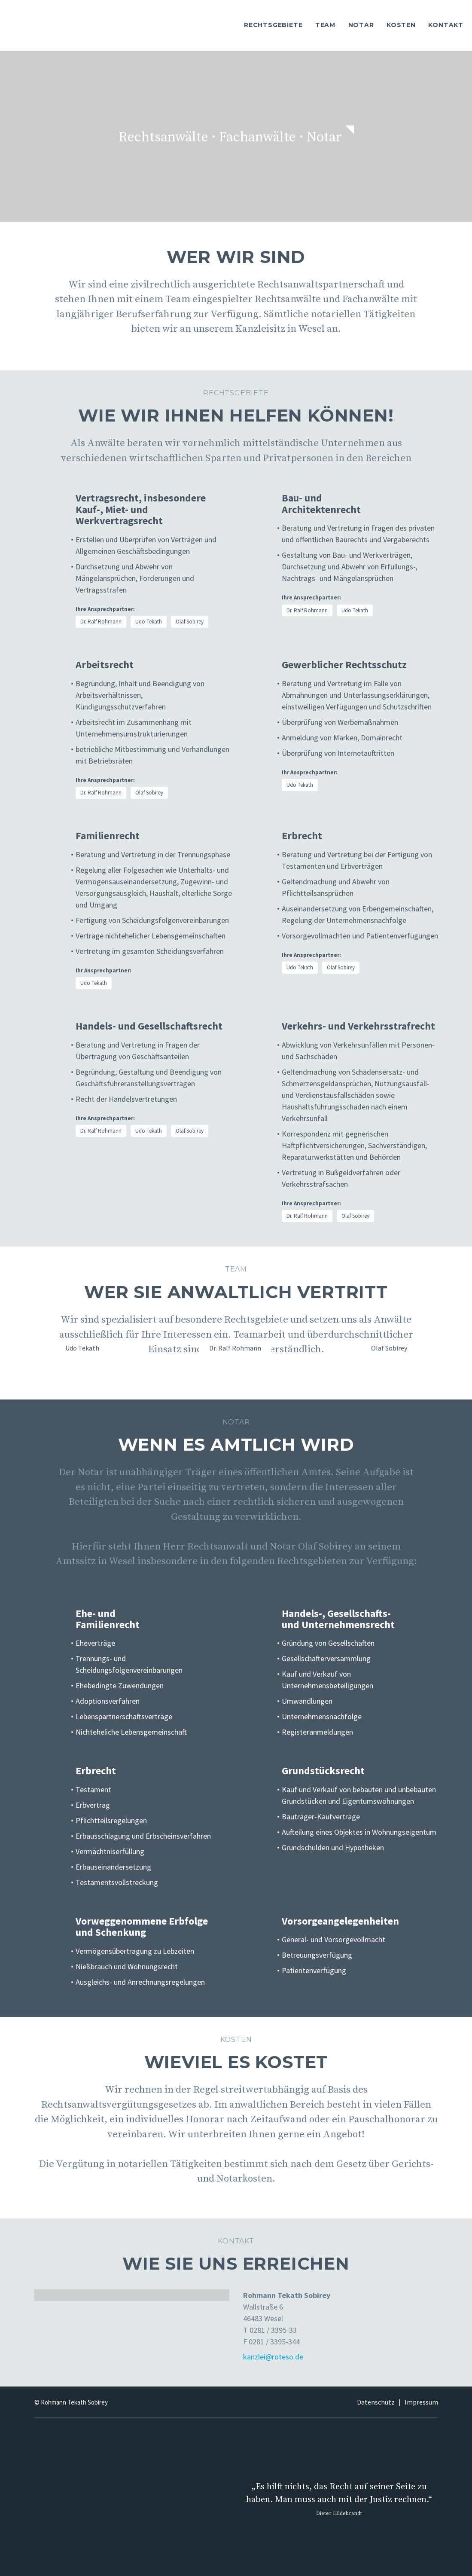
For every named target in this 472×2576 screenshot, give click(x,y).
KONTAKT (445, 25)
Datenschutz (376, 2402)
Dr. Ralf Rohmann (101, 621)
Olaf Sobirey (190, 621)
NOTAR (361, 25)
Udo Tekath (148, 621)
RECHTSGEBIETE (273, 25)
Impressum (421, 2402)
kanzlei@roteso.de (273, 2357)
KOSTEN (401, 25)
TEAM (325, 25)
